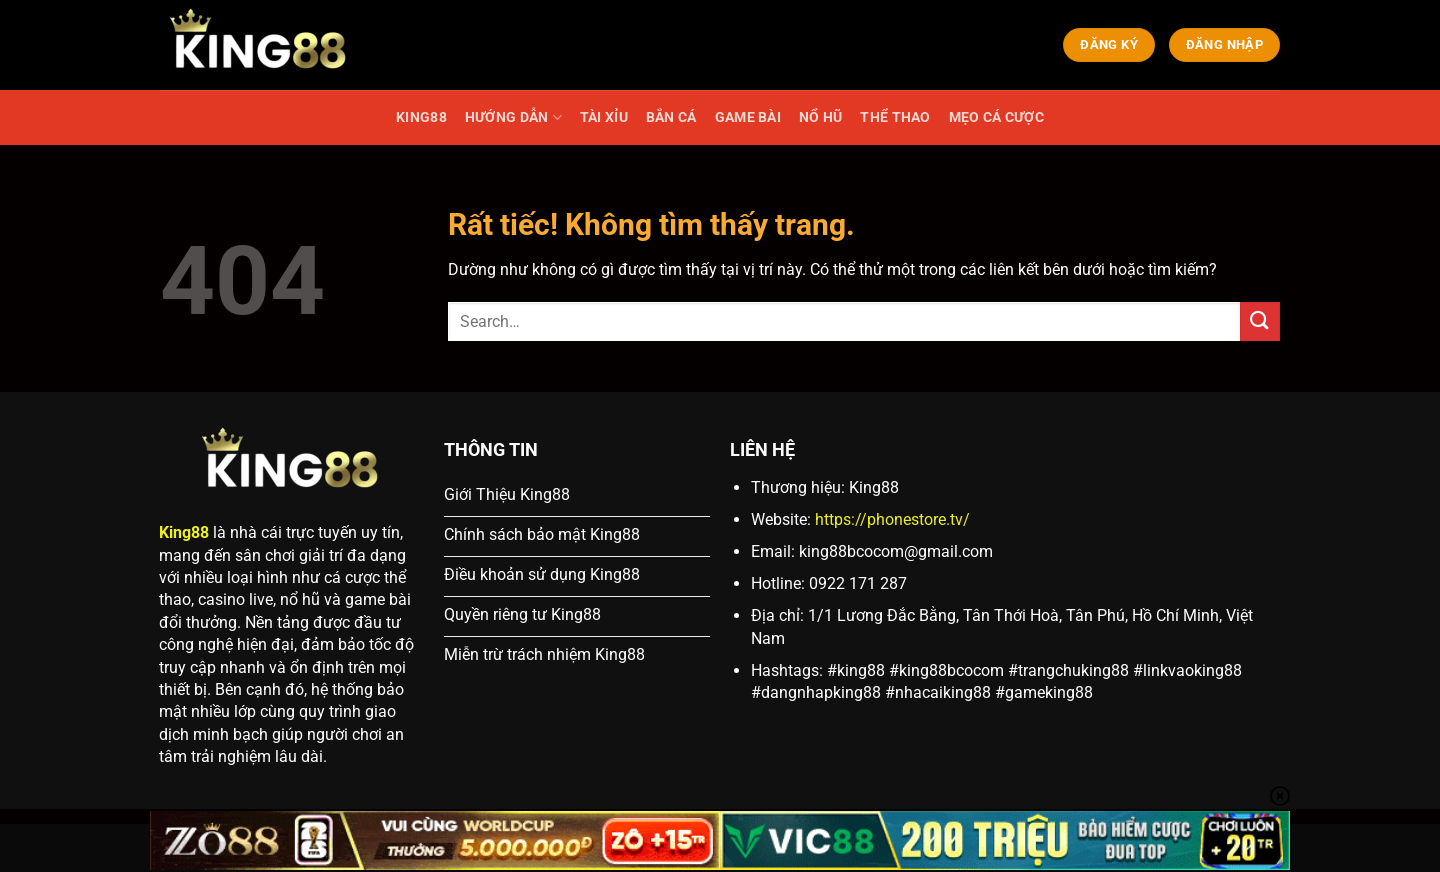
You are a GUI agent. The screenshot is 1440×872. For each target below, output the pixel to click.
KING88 (421, 117)
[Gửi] (1260, 321)
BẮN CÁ (671, 117)
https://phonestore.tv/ (892, 519)
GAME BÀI (748, 117)
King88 (184, 532)
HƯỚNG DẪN (513, 117)
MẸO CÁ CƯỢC (996, 117)
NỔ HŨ (820, 117)
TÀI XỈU (604, 117)
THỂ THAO (895, 117)
